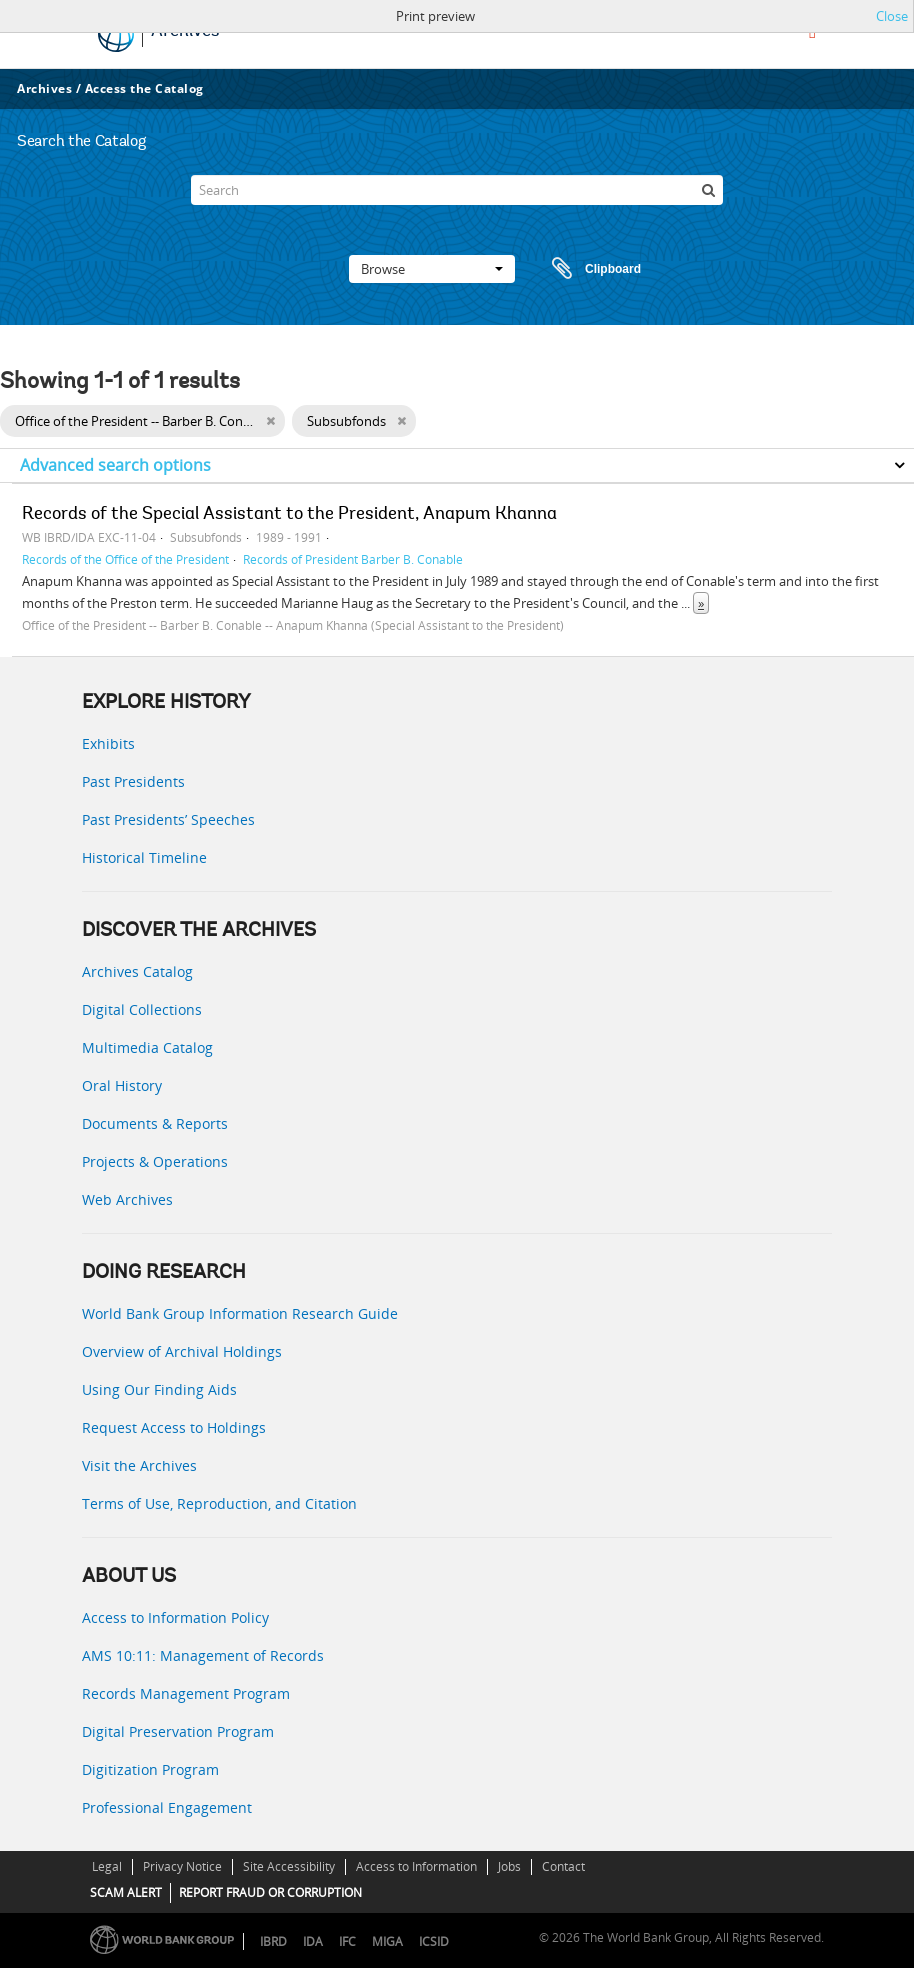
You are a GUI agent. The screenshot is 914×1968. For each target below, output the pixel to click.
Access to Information (416, 1866)
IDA (313, 1941)
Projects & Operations (155, 1161)
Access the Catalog (144, 88)
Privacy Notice (182, 1866)
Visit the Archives (139, 1465)
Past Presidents (133, 781)
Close (892, 16)
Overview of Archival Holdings (182, 1351)
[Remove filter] (270, 421)
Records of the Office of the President (125, 559)
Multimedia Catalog (147, 1047)
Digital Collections (142, 1009)
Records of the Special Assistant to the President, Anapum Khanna (289, 515)
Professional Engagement (167, 1807)
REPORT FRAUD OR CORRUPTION (270, 1892)
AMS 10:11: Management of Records (203, 1655)
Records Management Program (186, 1693)
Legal (107, 1866)
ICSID (434, 1941)
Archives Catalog (137, 971)
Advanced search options (115, 465)
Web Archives (127, 1199)
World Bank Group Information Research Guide (240, 1313)
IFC (347, 1941)
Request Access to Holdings (174, 1427)
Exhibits (108, 743)
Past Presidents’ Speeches (168, 819)
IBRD (273, 1941)
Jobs (509, 1866)
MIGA (387, 1941)
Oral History (122, 1085)
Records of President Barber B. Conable (353, 559)
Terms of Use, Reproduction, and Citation (219, 1503)
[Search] (457, 190)
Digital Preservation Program (178, 1731)
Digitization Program (150, 1769)
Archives (44, 88)
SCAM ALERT (126, 1892)
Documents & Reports (155, 1123)
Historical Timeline (144, 857)
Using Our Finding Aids (159, 1389)
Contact (563, 1866)
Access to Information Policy (175, 1617)
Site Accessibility (289, 1866)
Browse (432, 269)
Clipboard (587, 269)
